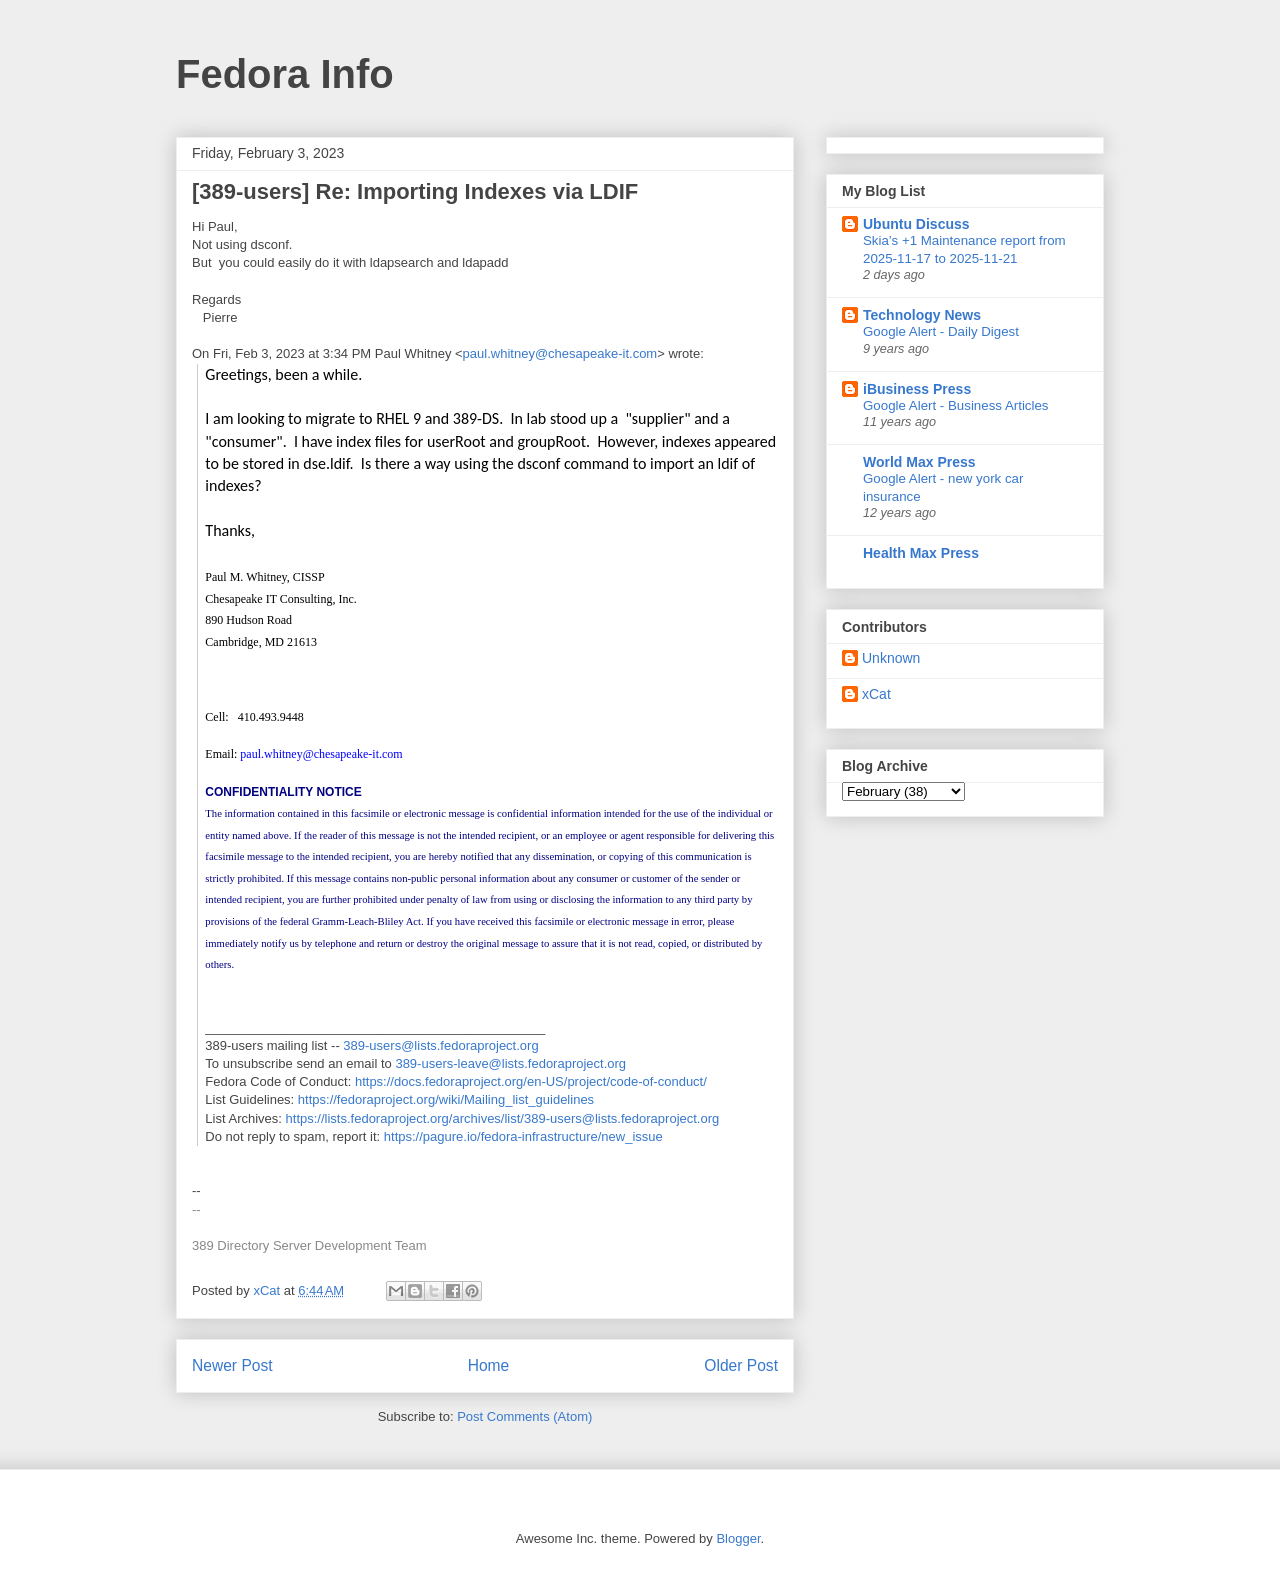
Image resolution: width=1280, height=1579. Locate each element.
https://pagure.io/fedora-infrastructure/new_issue (523, 1136)
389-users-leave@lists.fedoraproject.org (510, 1063)
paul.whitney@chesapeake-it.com (560, 353)
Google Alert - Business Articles (956, 405)
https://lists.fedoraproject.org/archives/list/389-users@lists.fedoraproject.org (503, 1118)
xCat (876, 694)
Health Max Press (921, 553)
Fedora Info (285, 74)
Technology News (922, 315)
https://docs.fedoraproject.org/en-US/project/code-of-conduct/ (531, 1081)
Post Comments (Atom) (524, 1416)
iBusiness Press (917, 389)
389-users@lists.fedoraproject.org (440, 1045)
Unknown (891, 658)
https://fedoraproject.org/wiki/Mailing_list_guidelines (446, 1099)
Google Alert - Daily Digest (941, 331)
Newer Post (232, 1365)
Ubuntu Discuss (916, 224)
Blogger (738, 1538)
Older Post (741, 1365)
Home (489, 1365)
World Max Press (919, 462)
